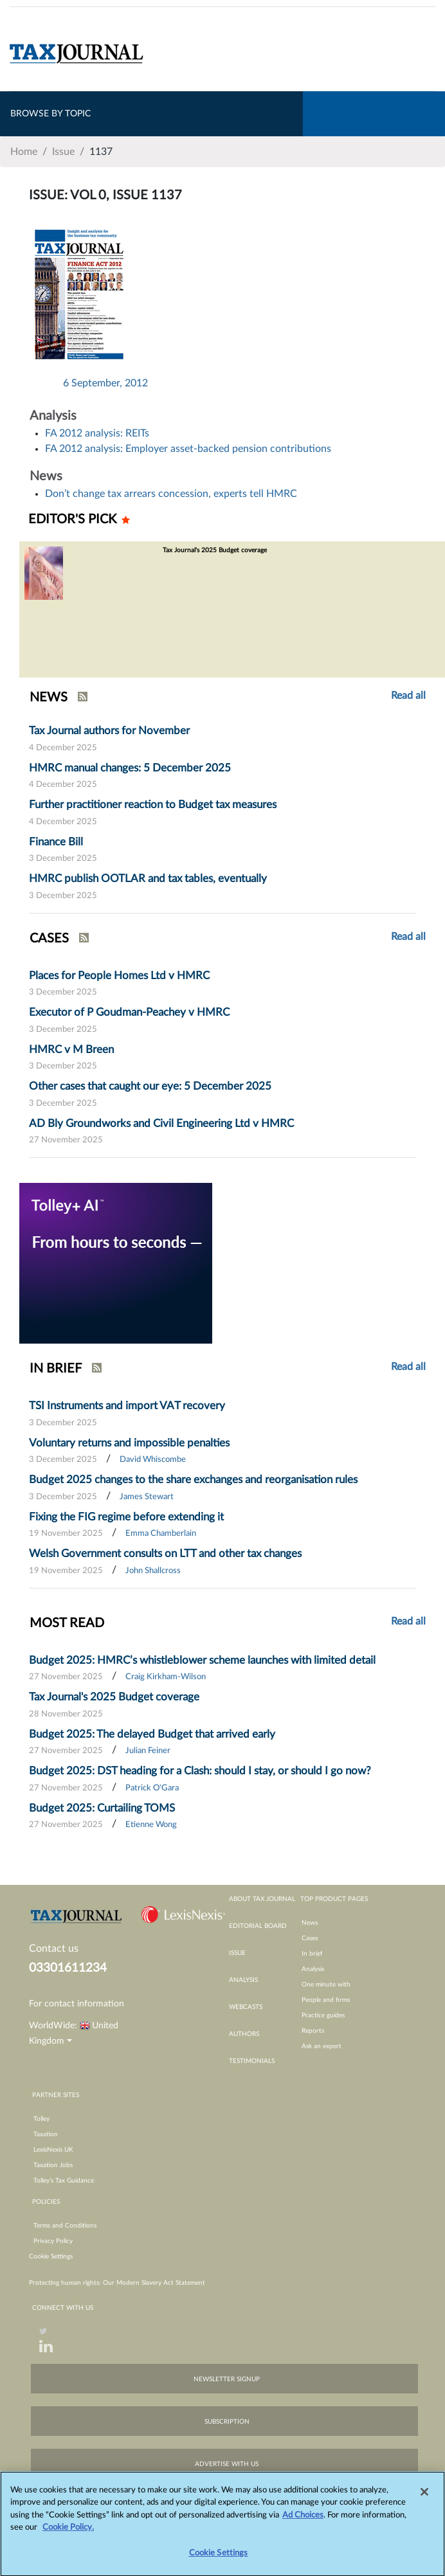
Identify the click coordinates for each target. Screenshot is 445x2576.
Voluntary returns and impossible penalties (129, 1442)
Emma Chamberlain (160, 1533)
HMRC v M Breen (71, 1049)
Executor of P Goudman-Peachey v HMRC (129, 1012)
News (310, 1923)
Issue (63, 152)
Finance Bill (56, 841)
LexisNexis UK (53, 2150)
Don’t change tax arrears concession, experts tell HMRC (171, 494)
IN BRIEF (56, 1368)
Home (23, 152)
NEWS (49, 697)
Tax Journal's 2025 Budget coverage (114, 1696)
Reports (313, 2031)
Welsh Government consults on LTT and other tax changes (165, 1553)
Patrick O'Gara (152, 1788)
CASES (49, 938)
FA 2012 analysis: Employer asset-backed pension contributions (188, 449)
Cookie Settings (51, 2256)
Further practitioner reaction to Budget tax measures (153, 804)
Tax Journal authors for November (109, 730)
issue (237, 1953)
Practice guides (323, 2015)
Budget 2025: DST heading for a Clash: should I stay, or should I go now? (200, 1770)
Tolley (41, 2119)
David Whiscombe (153, 1459)
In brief (312, 1953)
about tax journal (262, 1899)
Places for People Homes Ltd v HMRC (119, 975)
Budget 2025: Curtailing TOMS (102, 1808)
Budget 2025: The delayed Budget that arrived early (152, 1734)
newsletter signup (227, 2379)
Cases (310, 1938)
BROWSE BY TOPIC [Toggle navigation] (50, 113)
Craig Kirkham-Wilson (165, 1677)
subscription (227, 2421)
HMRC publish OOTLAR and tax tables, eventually (148, 878)
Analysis (313, 1969)
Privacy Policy (53, 2241)
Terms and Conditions (64, 2225)
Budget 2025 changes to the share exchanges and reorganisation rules (193, 1479)
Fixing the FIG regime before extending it (126, 1516)
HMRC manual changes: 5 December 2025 (130, 767)
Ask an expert (321, 2046)
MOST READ (67, 1623)
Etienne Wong (151, 1825)
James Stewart (147, 1497)
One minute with (326, 1984)
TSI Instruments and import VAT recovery (127, 1405)
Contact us (53, 1948)
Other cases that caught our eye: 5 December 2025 (150, 1086)
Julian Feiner (147, 1751)
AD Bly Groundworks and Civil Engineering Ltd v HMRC (161, 1123)
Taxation (45, 2134)
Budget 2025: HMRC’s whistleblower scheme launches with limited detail (202, 1660)
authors (244, 2034)
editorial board (258, 1926)
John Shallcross (153, 1571)
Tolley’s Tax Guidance (63, 2180)
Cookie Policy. (68, 2534)
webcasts (245, 2007)
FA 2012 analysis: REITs (97, 433)
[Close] (424, 2498)
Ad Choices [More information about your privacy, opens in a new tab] (302, 2521)
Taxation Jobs (53, 2165)
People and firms (326, 2000)
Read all (408, 695)
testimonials (252, 2061)
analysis (243, 1980)
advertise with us (227, 2464)
